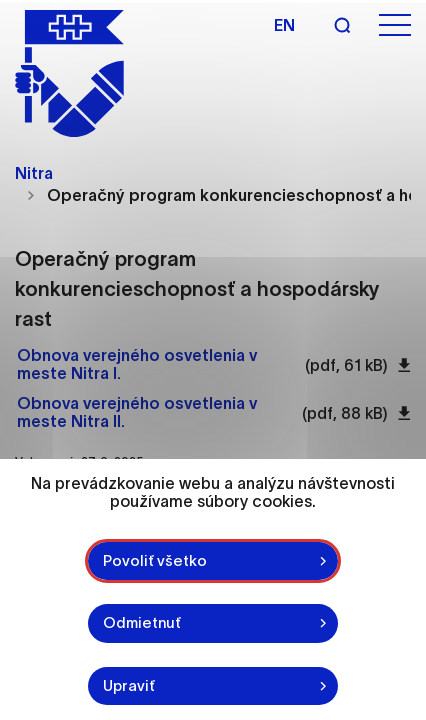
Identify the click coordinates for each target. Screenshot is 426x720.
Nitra (34, 173)
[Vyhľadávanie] (342, 25)
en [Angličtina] (284, 25)
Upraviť (129, 685)
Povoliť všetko (155, 560)
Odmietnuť (142, 622)
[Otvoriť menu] (395, 25)
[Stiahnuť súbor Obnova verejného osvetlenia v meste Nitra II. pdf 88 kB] (404, 413)
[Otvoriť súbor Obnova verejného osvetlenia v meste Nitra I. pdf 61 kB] (156, 365)
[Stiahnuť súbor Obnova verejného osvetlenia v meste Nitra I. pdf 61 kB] (404, 365)
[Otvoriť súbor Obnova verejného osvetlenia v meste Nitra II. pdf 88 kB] (154, 413)
